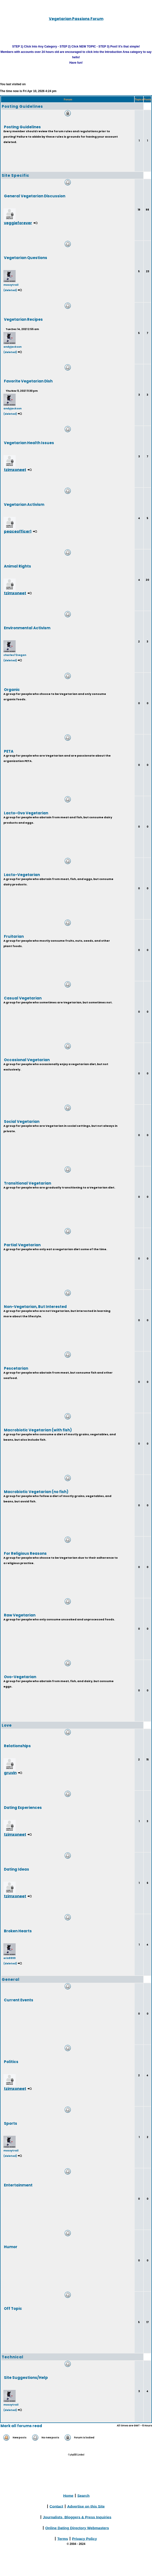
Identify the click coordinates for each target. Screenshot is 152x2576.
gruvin (10, 1772)
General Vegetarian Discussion (34, 195)
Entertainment (18, 2184)
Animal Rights (17, 566)
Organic (12, 689)
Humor (10, 2246)
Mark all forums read (21, 2425)
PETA (8, 751)
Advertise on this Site (86, 2506)
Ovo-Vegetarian (20, 1676)
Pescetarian (16, 1368)
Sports (10, 2123)
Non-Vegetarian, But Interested (35, 1306)
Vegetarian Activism (24, 504)
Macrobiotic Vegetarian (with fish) (38, 1429)
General (11, 1979)
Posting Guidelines (22, 106)
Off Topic (13, 2308)
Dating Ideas (16, 1869)
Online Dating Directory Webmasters (77, 2528)
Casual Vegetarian (23, 997)
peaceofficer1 (18, 531)
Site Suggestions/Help (26, 2377)
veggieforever (18, 222)
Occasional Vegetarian (27, 1059)
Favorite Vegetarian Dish (28, 380)
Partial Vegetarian (22, 1244)
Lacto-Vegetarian (22, 874)
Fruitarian (14, 936)
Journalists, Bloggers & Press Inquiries (77, 2517)
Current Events (18, 1999)
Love (7, 1725)
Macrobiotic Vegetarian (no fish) (36, 1491)
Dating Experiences (23, 1807)
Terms (62, 2538)
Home (68, 2495)
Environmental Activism (27, 627)
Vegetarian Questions (25, 257)
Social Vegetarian (21, 1121)
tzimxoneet (15, 469)
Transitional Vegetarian (27, 1183)
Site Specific (15, 175)
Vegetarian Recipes (23, 319)
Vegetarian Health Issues (29, 442)
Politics (11, 2061)
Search (83, 2495)
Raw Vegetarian (19, 1614)
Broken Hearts (18, 1930)
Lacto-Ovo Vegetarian (26, 812)
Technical (12, 2357)
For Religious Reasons (25, 1553)
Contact (56, 2506)
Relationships (17, 1745)
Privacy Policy (84, 2538)
